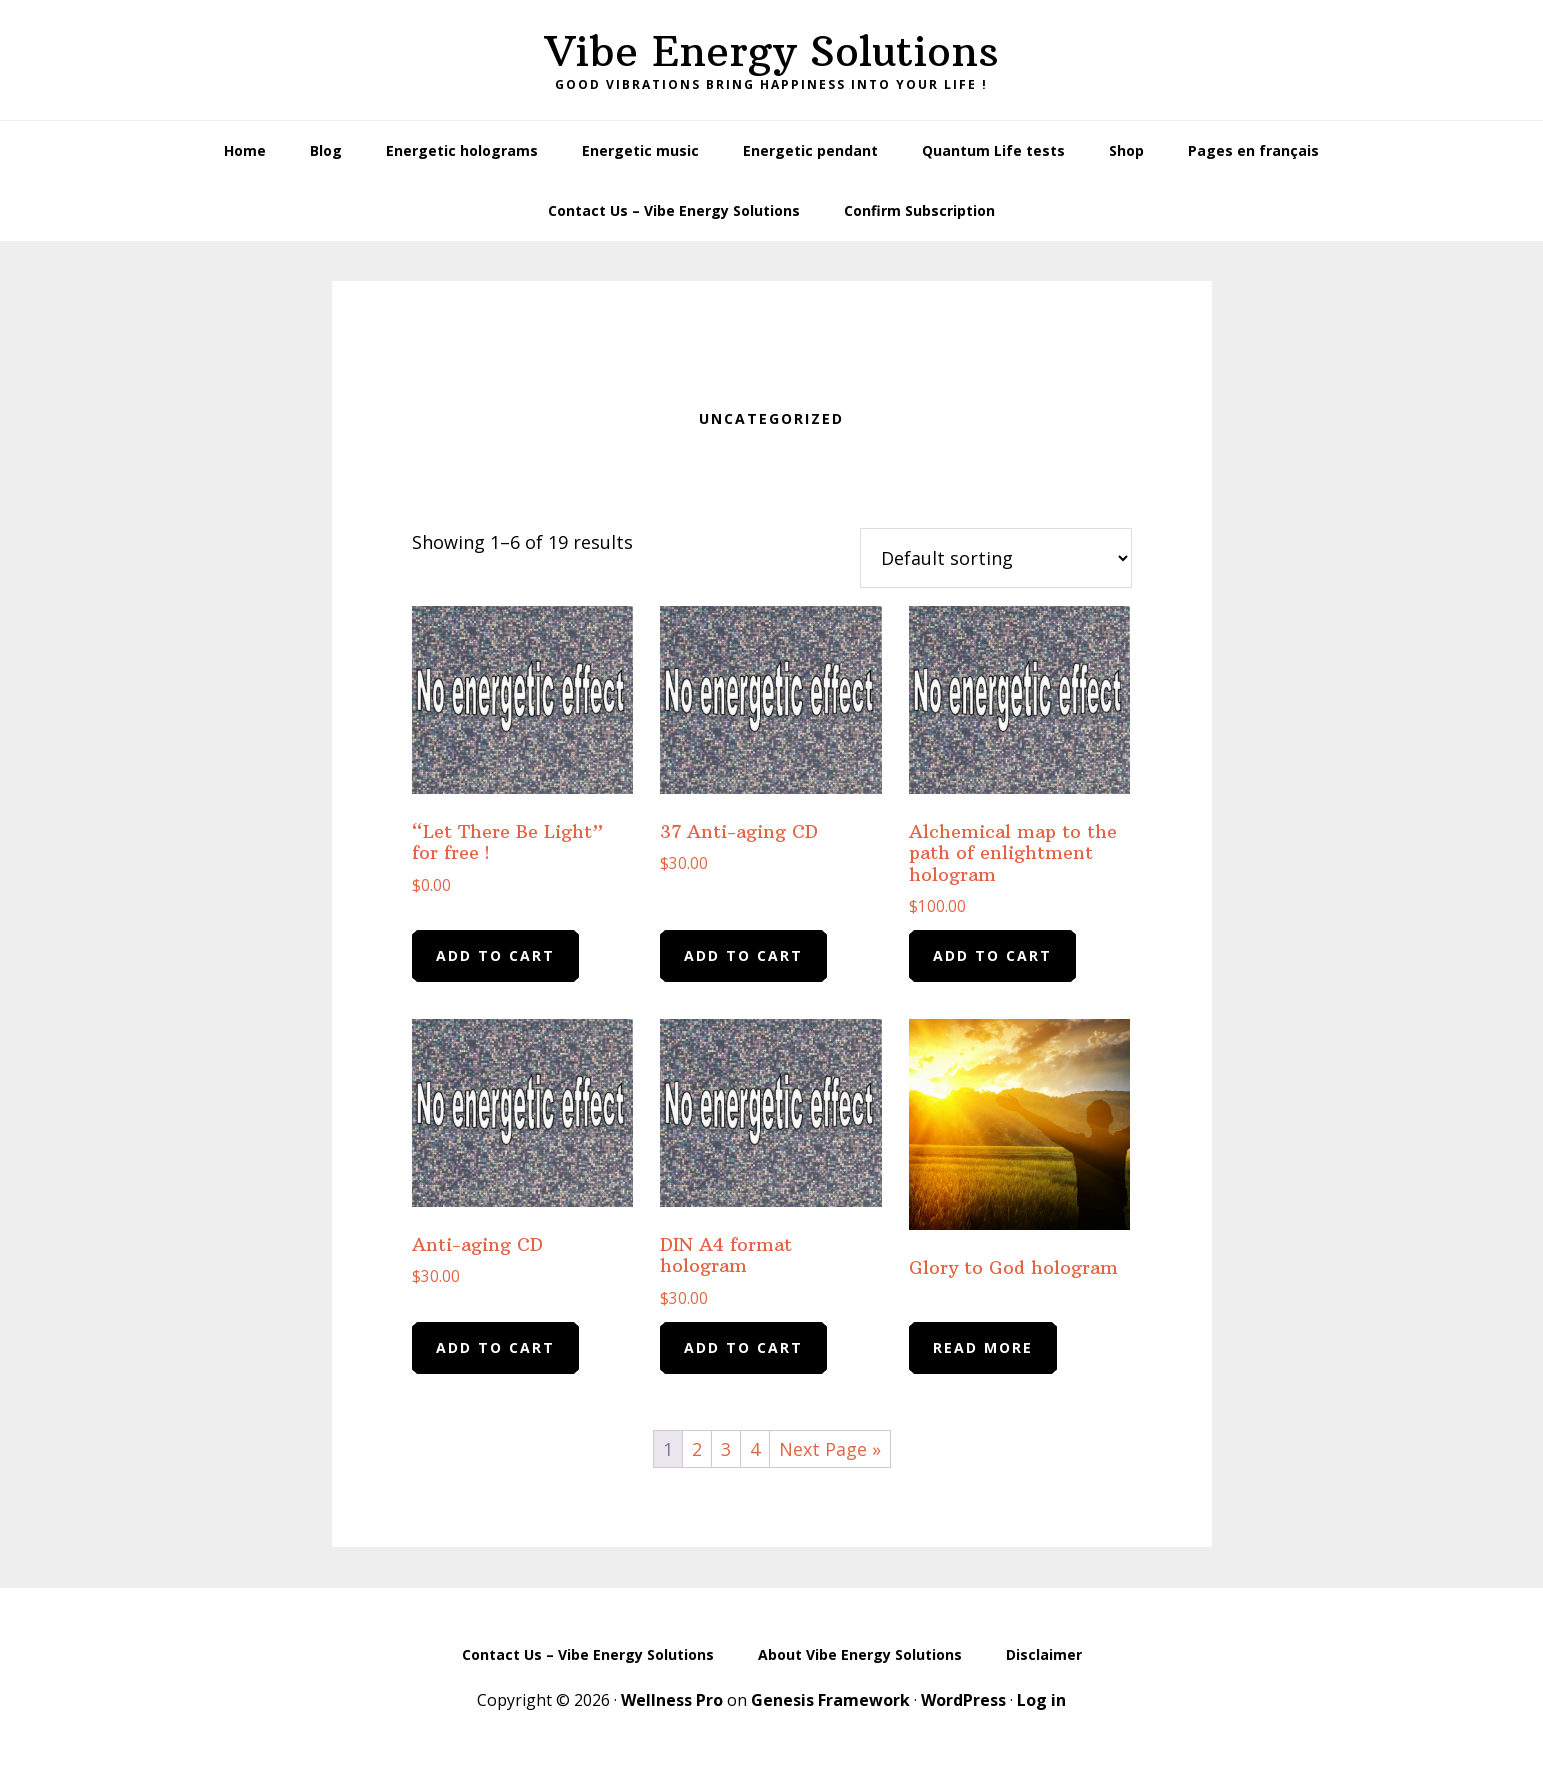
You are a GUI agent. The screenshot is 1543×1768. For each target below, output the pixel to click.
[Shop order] (996, 558)
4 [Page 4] (755, 1449)
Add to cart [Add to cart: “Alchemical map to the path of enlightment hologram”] (992, 955)
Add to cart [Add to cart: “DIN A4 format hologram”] (743, 1347)
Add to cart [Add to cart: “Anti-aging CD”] (495, 1347)
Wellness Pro (672, 1700)
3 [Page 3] (726, 1449)
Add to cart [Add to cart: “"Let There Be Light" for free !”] (495, 955)
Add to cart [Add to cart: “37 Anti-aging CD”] (743, 955)
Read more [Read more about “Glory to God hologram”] (983, 1347)
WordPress (963, 1700)
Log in (1041, 1700)
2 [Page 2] (697, 1449)
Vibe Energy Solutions (772, 51)
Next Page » (830, 1449)
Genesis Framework (830, 1700)
